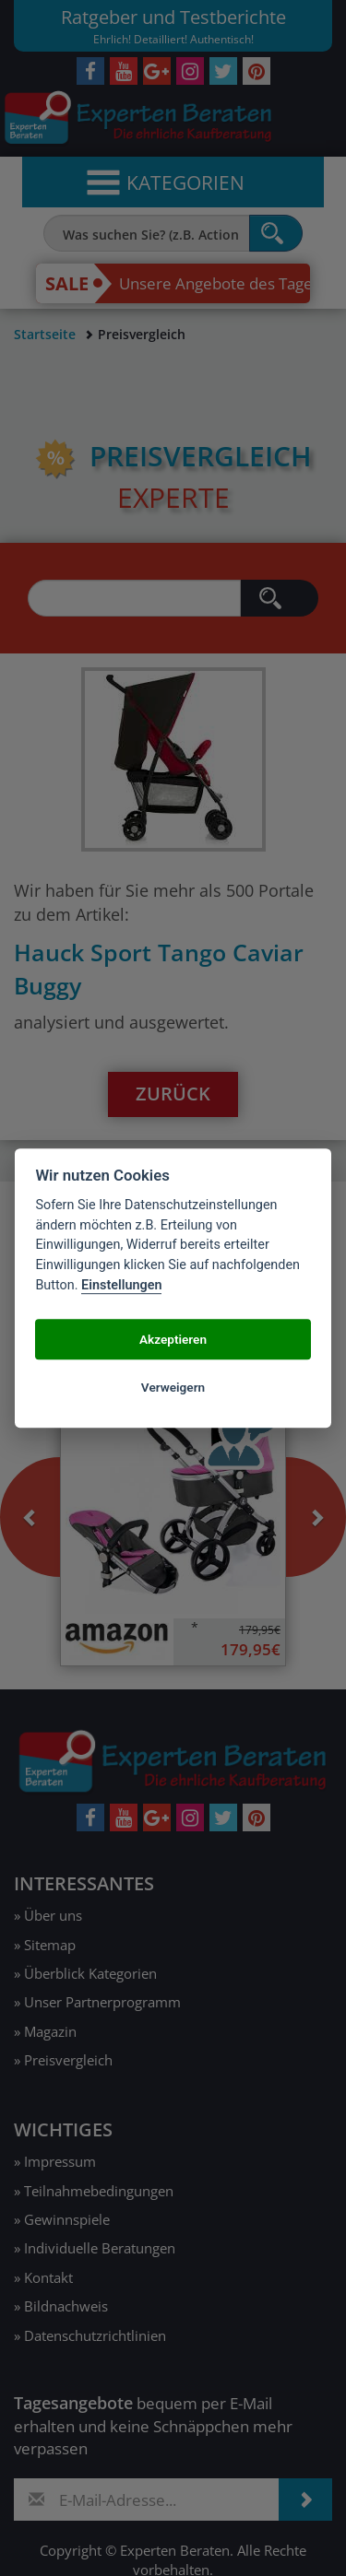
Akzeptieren (173, 1339)
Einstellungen (121, 1285)
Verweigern (173, 1387)
